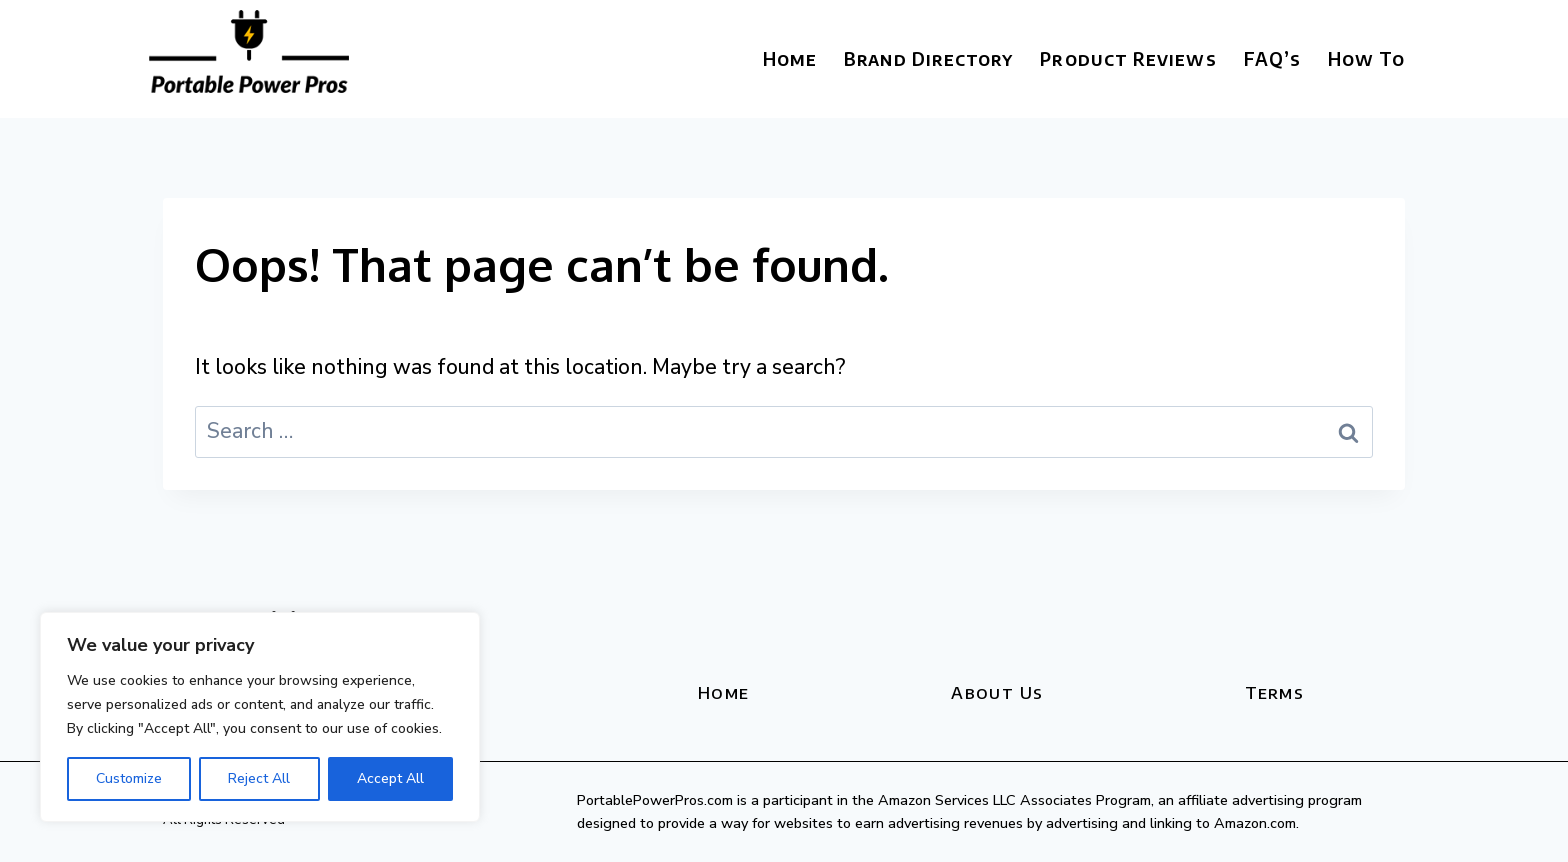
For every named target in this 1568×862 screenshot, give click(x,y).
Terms (1274, 692)
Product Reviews (1128, 58)
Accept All (390, 778)
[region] (260, 717)
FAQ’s (1272, 58)
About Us (997, 692)
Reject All (259, 778)
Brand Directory (928, 58)
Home (790, 58)
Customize (129, 778)
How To (1366, 58)
